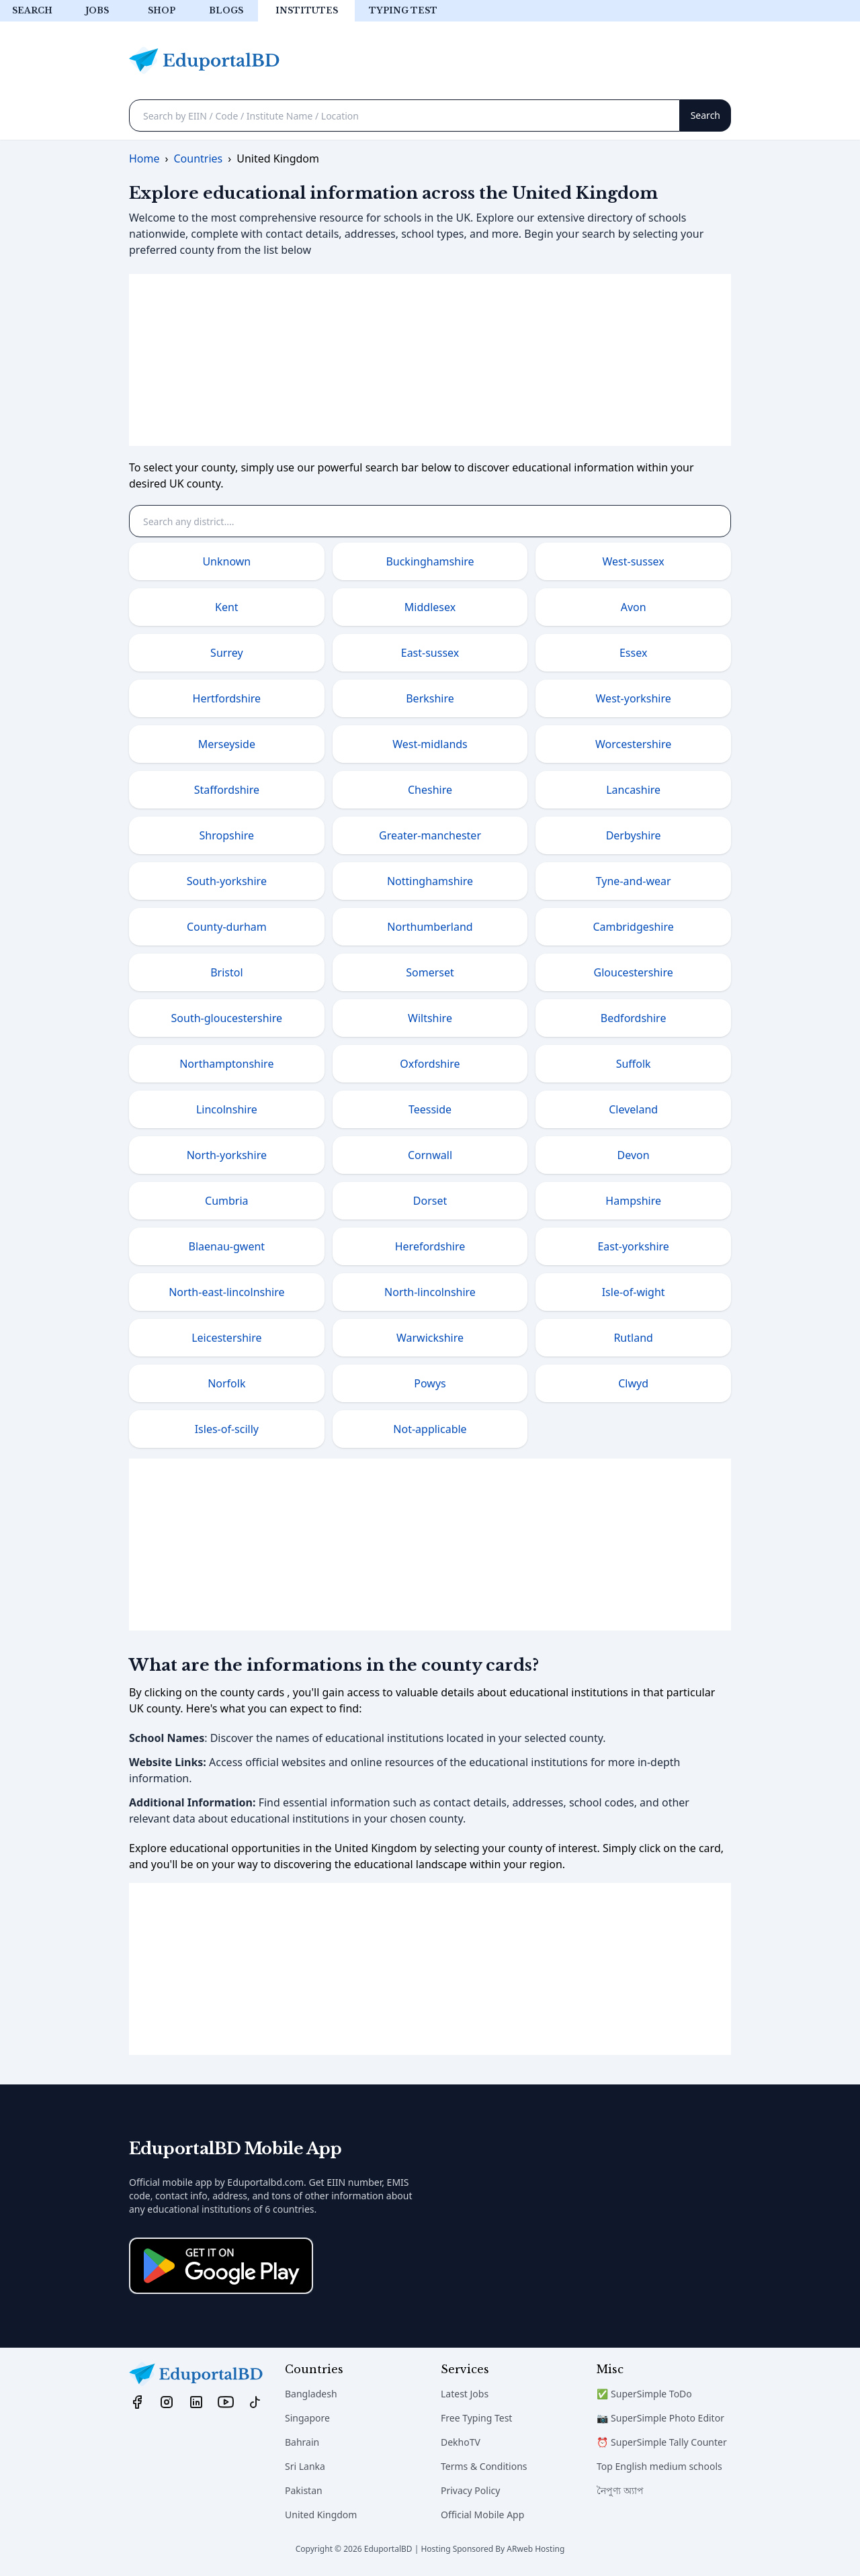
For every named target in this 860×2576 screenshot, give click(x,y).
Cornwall (430, 1155)
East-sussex (430, 652)
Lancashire (633, 789)
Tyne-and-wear (633, 881)
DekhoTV (460, 2442)
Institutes (306, 10)
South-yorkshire (227, 881)
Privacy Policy (470, 2490)
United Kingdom (321, 2514)
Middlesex (430, 607)
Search (32, 10)
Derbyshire (633, 835)
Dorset (430, 1200)
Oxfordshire (430, 1063)
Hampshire (633, 1200)
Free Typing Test (476, 2417)
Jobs (97, 10)
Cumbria (227, 1200)
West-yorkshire (633, 698)
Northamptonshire (226, 1063)
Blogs (226, 10)
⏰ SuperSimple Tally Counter (662, 2442)
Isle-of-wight (633, 1292)
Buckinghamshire (430, 561)
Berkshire (430, 698)
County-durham (227, 926)
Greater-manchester (430, 835)
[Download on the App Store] (221, 2266)
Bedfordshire (633, 1018)
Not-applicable (429, 1429)
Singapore (307, 2417)
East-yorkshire (633, 1246)
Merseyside (226, 744)
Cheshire (430, 789)
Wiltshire (430, 1018)
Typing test (403, 10)
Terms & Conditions (484, 2466)
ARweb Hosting (535, 2549)
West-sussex (633, 561)
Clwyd (633, 1383)
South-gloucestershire (226, 1018)
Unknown (226, 561)
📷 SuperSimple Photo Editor (660, 2417)
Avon (633, 607)
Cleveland (633, 1109)
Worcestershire (633, 744)
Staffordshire (226, 789)
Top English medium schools (659, 2466)
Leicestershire (226, 1337)
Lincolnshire (226, 1109)
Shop (161, 10)
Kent (227, 607)
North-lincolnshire (430, 1292)
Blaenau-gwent (227, 1246)
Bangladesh (311, 2393)
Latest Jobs (464, 2393)
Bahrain (302, 2442)
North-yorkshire (227, 1155)
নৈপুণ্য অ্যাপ (620, 2490)
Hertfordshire (227, 698)
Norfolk (226, 1383)
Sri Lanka (305, 2466)
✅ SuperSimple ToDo (644, 2393)
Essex (633, 652)
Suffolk (633, 1063)
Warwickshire (430, 1337)
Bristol (226, 972)
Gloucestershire (633, 972)
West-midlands (430, 744)
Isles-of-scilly (227, 1429)
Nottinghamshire (430, 881)
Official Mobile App (482, 2514)
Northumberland (429, 926)
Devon (633, 1155)
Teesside (430, 1109)
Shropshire (227, 835)
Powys (429, 1383)
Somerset (430, 972)
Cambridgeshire (633, 926)
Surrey (226, 652)
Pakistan (303, 2490)
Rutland (632, 1337)
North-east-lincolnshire (226, 1292)
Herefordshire (430, 1246)
